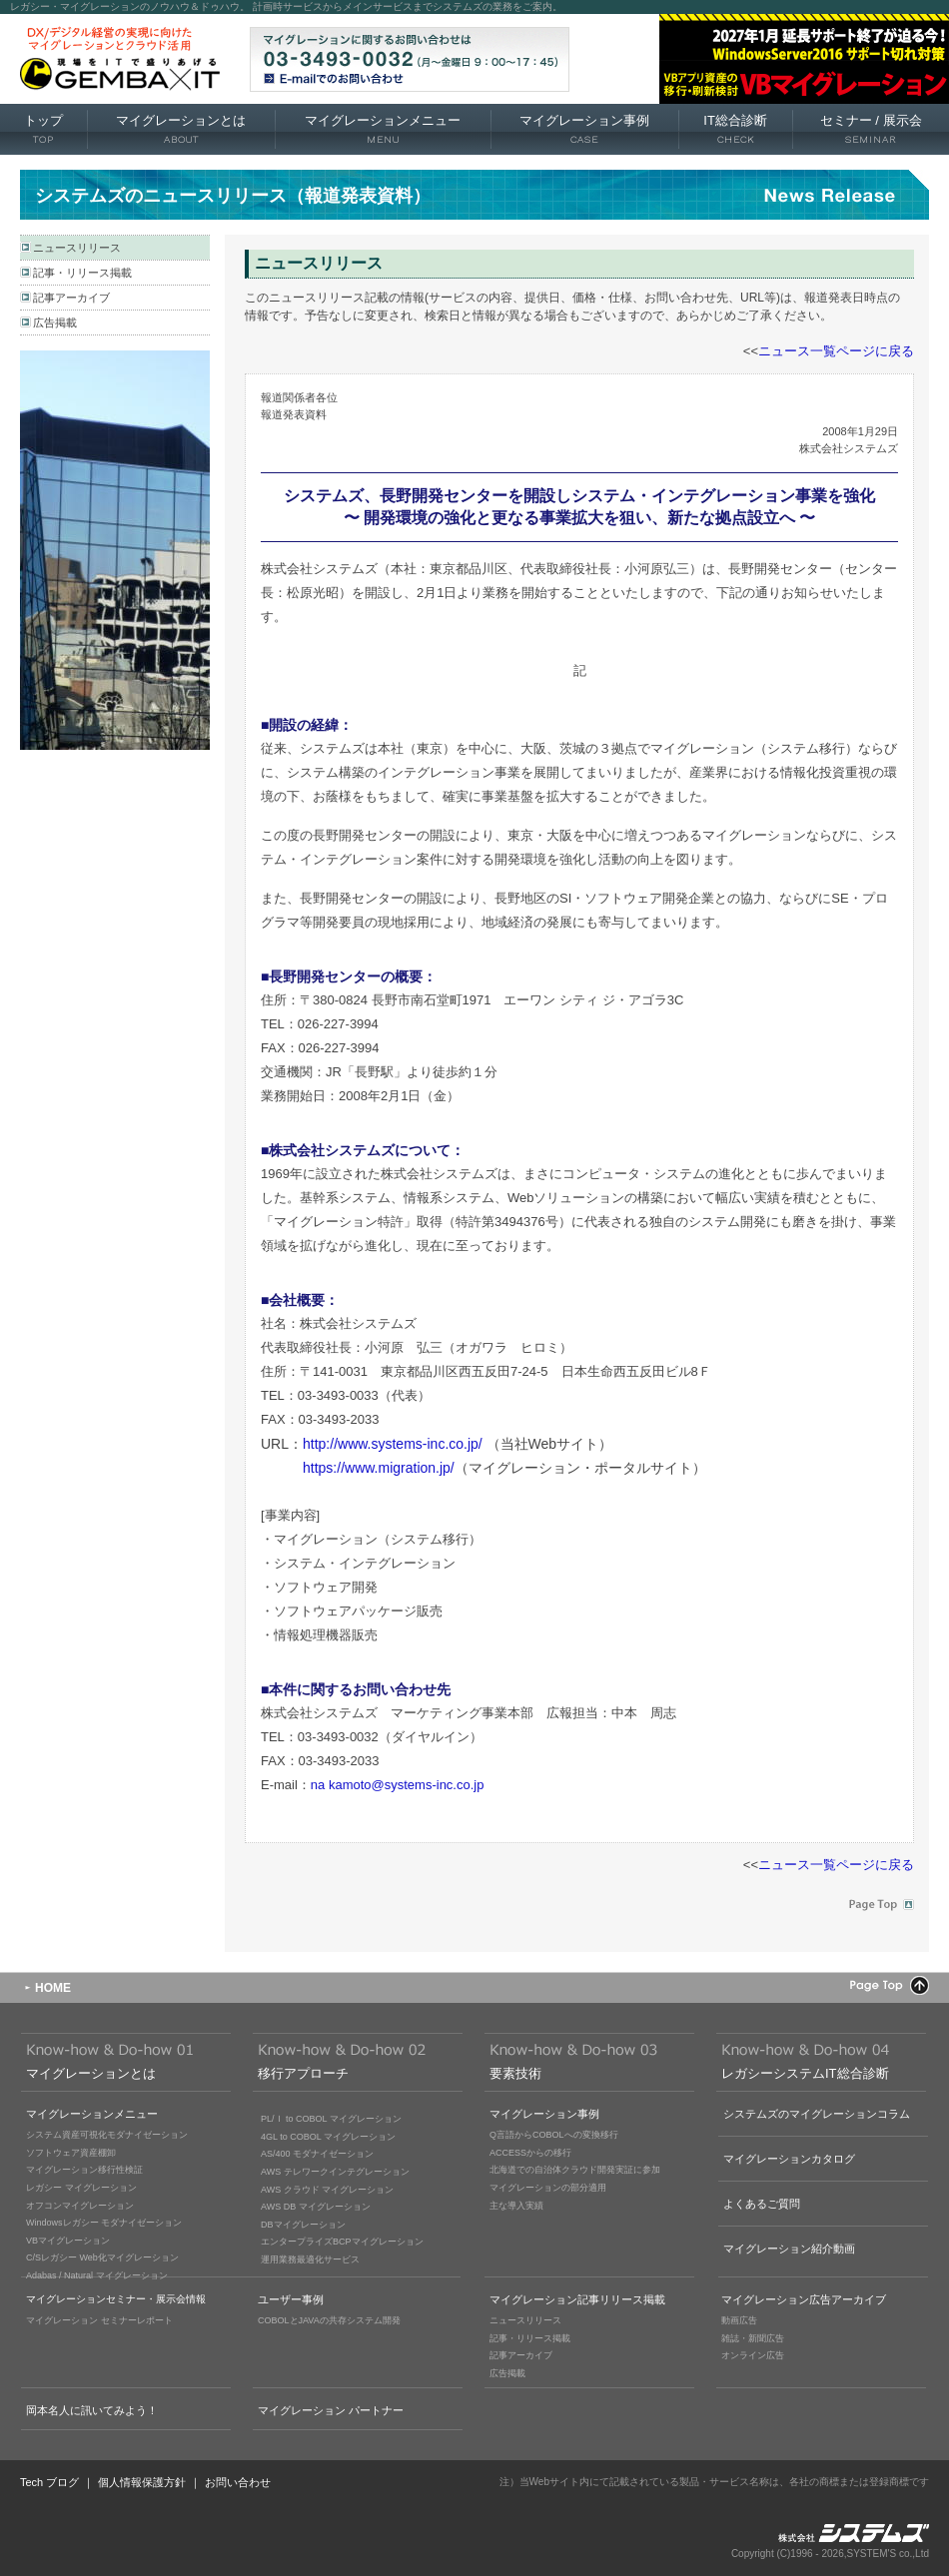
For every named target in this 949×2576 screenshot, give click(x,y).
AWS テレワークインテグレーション (335, 2172)
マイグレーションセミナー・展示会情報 (116, 2298)
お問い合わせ (238, 2482)
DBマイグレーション (303, 2225)
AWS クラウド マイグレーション (327, 2190)
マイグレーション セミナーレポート (99, 2320)
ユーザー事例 (291, 2299)
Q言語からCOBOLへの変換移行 (553, 2135)
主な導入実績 (516, 2206)
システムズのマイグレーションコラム (816, 2114)
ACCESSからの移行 (530, 2153)
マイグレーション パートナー (331, 2410)
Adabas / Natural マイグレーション (97, 2275)
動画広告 (739, 2320)
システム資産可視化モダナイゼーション (107, 2135)
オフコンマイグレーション (80, 2206)
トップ (43, 130)
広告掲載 (55, 322)
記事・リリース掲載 (82, 273)
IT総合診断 (735, 130)
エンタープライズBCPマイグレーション (342, 2242)
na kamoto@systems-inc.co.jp (397, 1784)
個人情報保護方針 (142, 2482)
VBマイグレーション (68, 2241)
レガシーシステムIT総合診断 (805, 2073)
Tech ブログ (49, 2482)
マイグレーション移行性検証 (84, 2170)
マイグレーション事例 (584, 130)
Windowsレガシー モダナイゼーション (104, 2223)
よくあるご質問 (761, 2204)
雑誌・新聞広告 (752, 2338)
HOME (53, 1988)
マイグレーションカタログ (789, 2159)
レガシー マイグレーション (81, 2188)
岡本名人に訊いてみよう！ (92, 2410)
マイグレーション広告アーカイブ (803, 2299)
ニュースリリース (77, 248)
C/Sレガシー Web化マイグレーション (102, 2257)
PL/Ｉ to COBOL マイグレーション (331, 2119)
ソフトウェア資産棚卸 (71, 2153)
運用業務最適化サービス (310, 2259)
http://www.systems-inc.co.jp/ (392, 1444)
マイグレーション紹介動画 (789, 2248)
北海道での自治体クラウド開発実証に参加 (574, 2170)
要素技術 (515, 2073)
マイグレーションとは (181, 130)
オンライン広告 (752, 2355)
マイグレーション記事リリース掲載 (577, 2299)
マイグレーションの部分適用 (547, 2188)
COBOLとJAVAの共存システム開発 (329, 2320)
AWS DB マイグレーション (316, 2207)
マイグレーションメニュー (383, 130)
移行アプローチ (303, 2073)
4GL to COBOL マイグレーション (328, 2137)
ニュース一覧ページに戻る (836, 350)
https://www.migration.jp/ (379, 1468)
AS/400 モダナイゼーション (317, 2154)
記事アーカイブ (71, 298)
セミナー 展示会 (870, 130)
